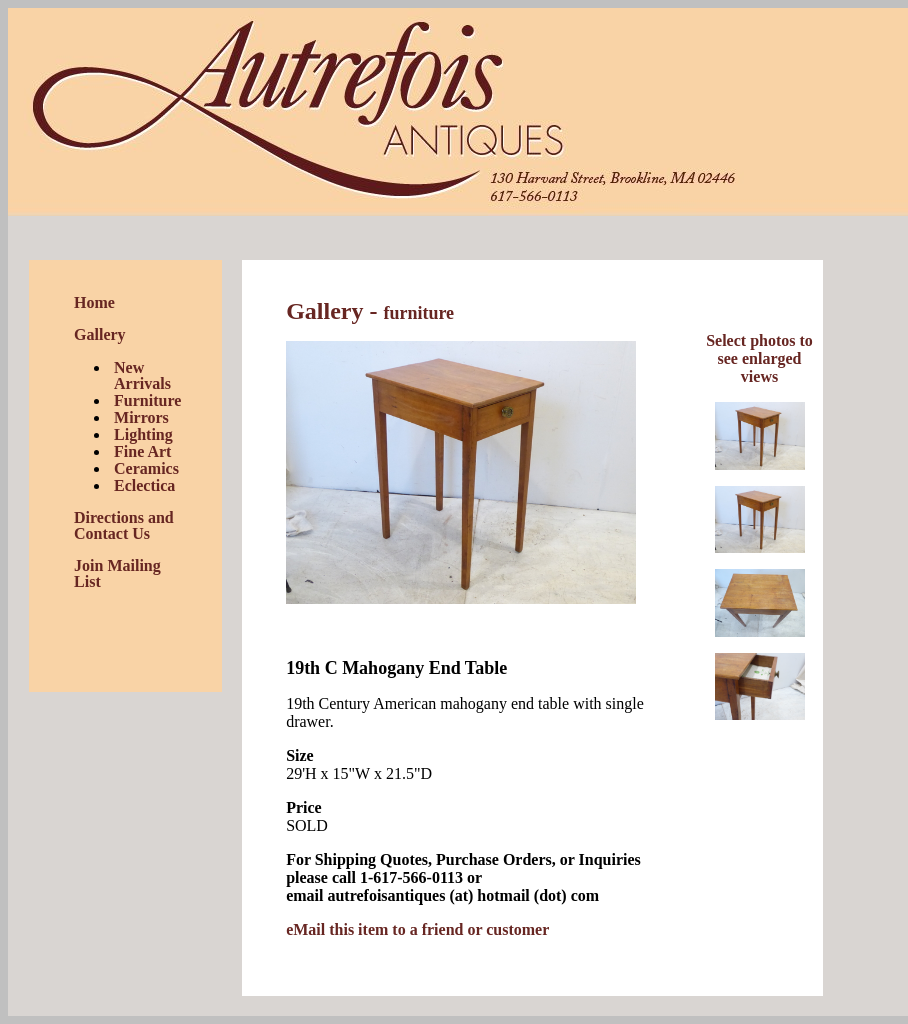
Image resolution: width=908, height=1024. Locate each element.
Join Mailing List (117, 573)
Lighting (143, 434)
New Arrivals (142, 375)
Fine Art (142, 451)
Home (94, 302)
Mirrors (141, 417)
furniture (418, 313)
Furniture (147, 400)
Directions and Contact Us (124, 525)
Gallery (100, 334)
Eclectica (144, 485)
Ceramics (146, 468)
